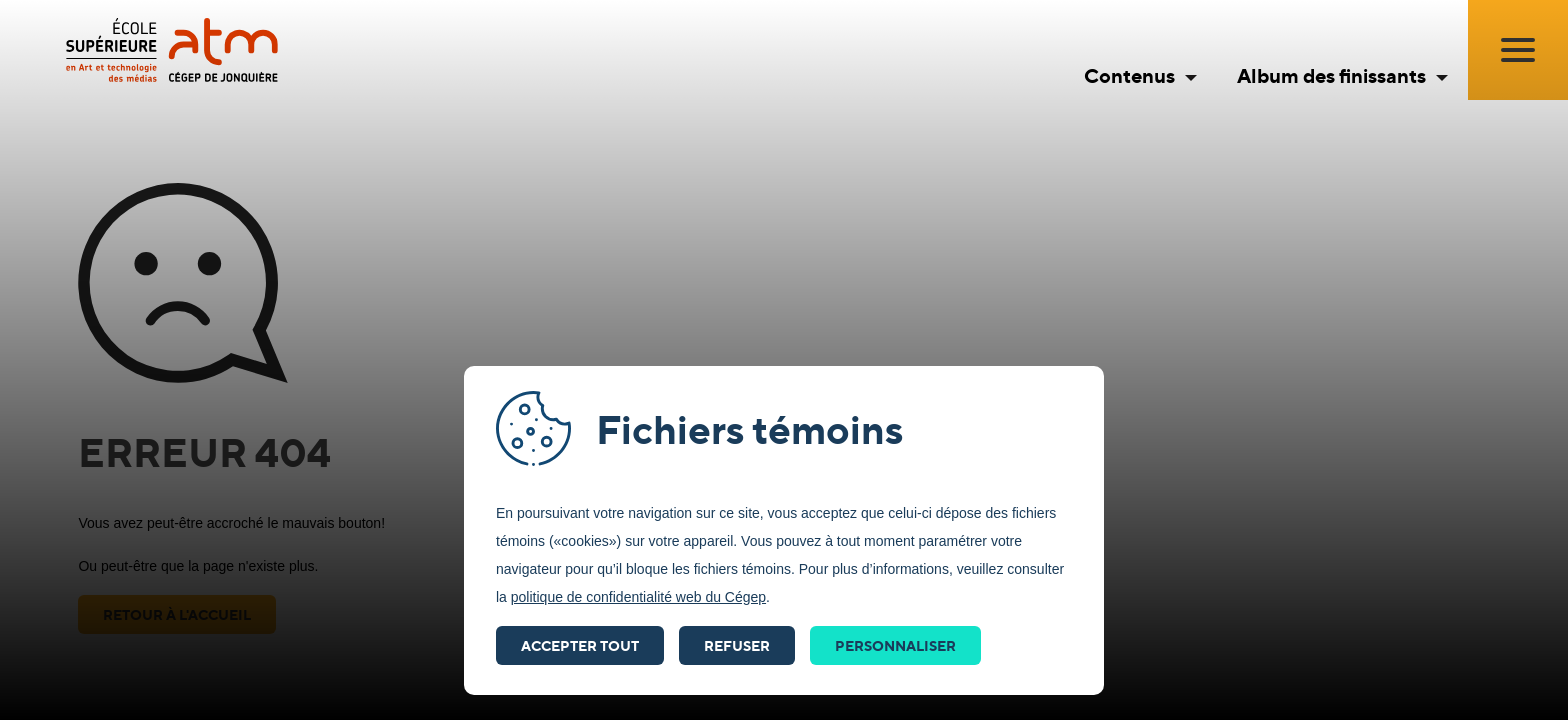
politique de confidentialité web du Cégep (638, 597)
